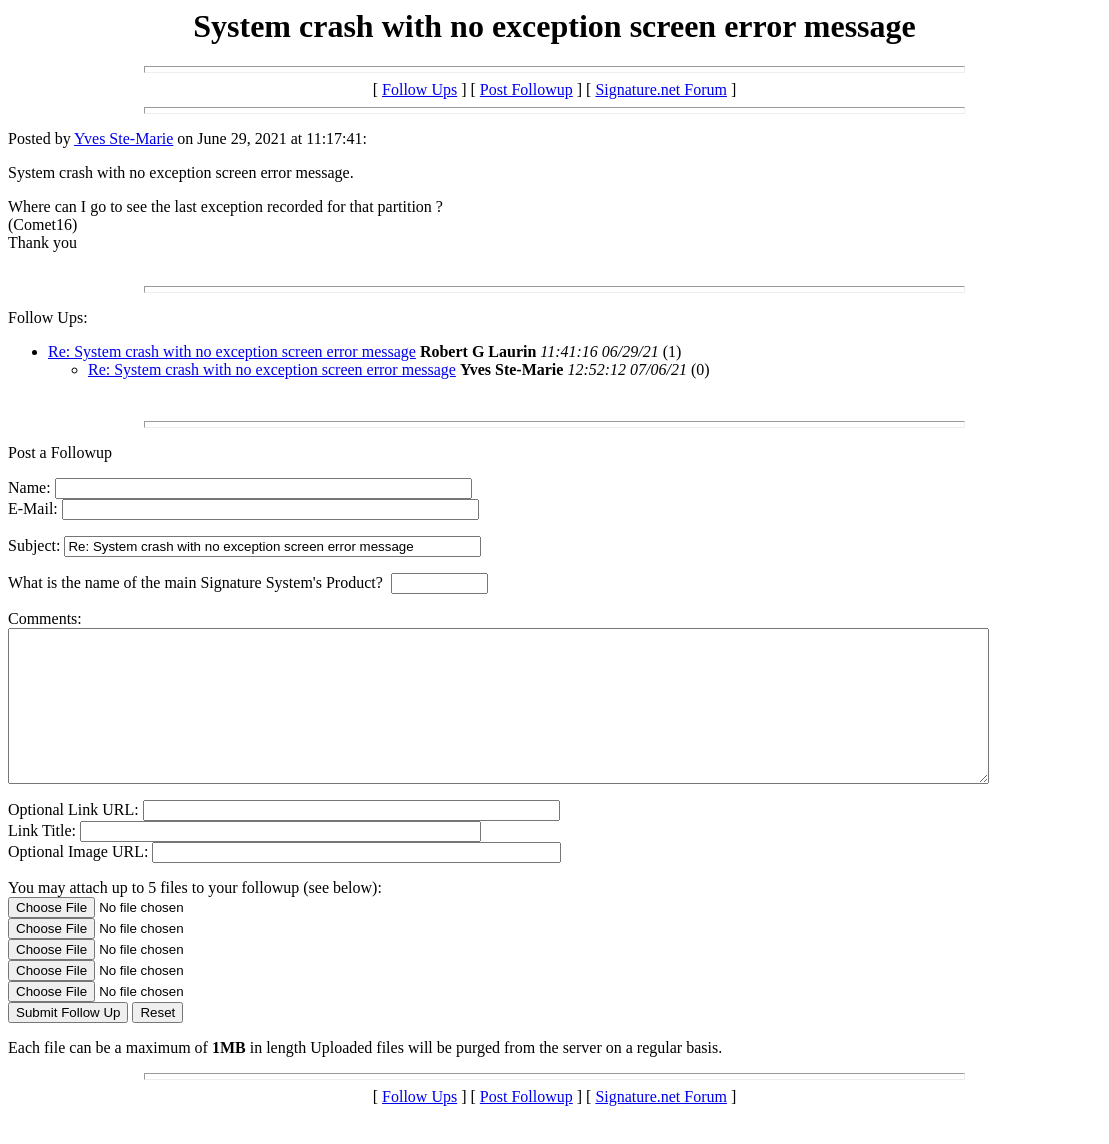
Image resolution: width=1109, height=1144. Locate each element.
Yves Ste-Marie (123, 138)
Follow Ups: (48, 317)
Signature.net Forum (661, 89)
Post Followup (526, 89)
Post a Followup (60, 452)
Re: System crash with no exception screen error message (232, 351)
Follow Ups (419, 89)
